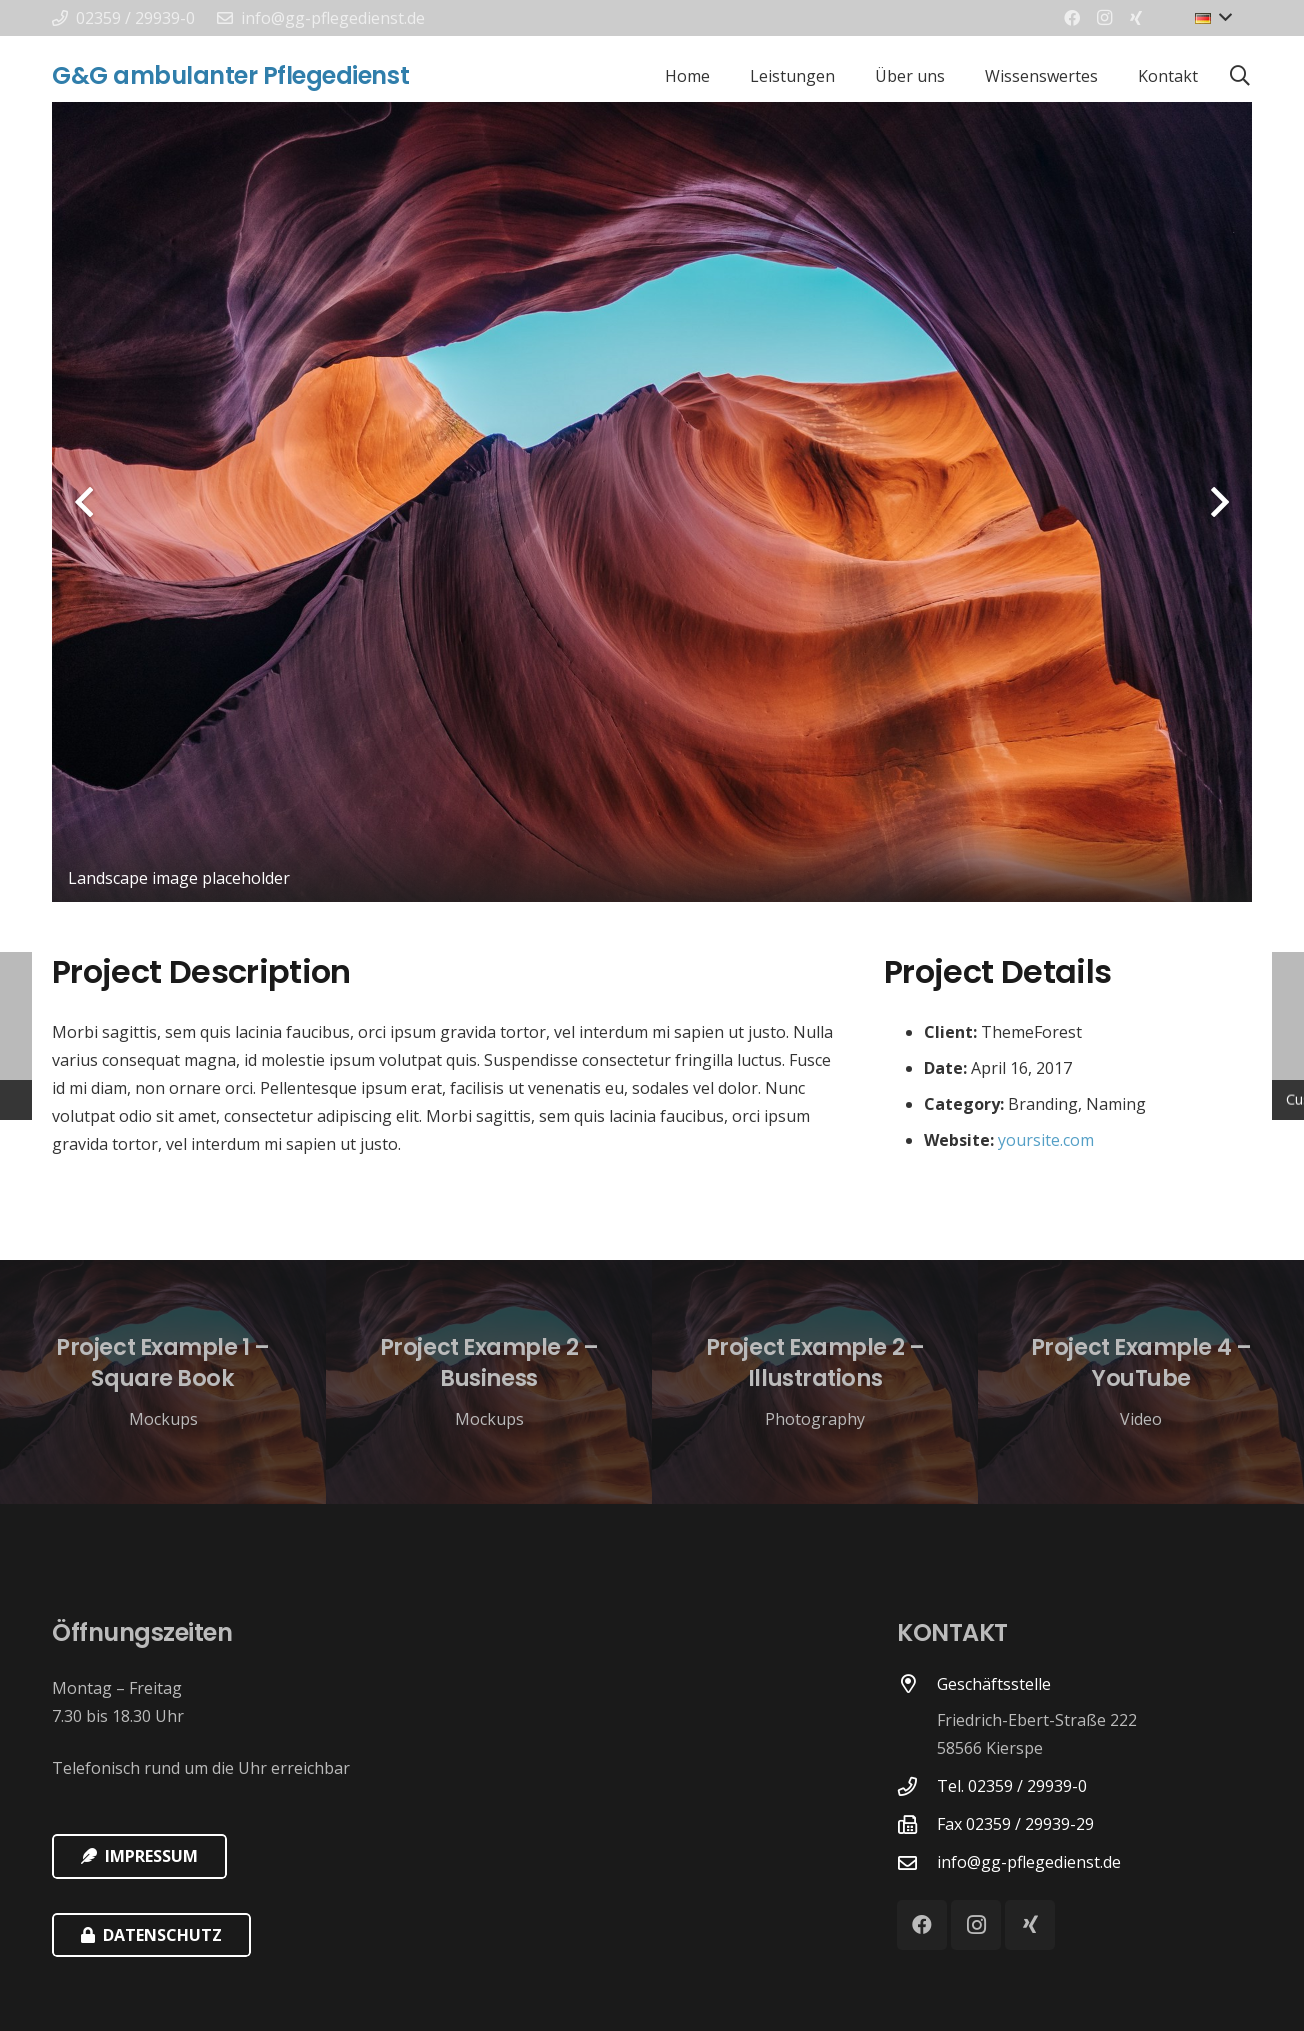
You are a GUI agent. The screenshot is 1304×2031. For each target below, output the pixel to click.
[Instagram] (1104, 18)
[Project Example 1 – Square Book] (163, 1382)
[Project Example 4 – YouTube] (1141, 1382)
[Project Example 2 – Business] (489, 1382)
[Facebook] (1072, 18)
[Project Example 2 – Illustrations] (815, 1382)
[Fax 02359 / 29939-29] (917, 1824)
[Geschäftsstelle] (917, 1718)
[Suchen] (1240, 76)
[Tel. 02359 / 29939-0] (917, 1786)
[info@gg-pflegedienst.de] (917, 1862)
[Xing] (1136, 18)
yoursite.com (1046, 1140)
